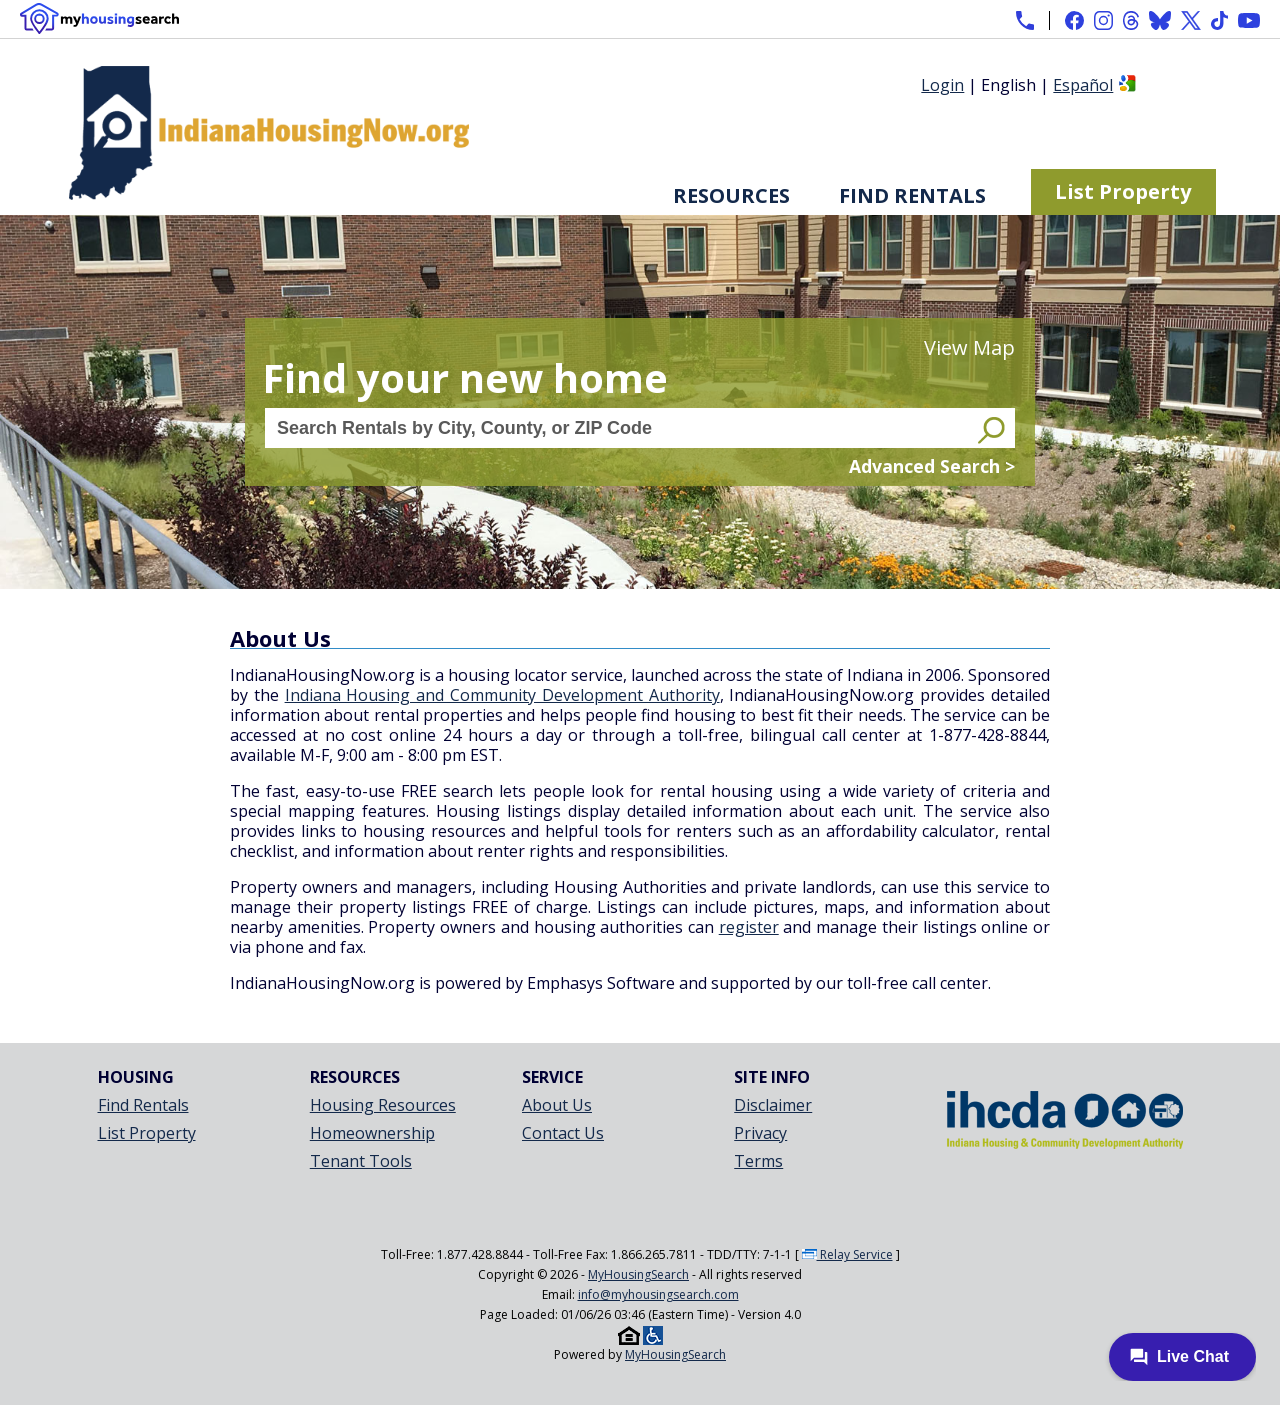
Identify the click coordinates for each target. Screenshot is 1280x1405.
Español (1083, 85)
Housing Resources (383, 1105)
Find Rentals (912, 195)
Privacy (760, 1133)
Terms (758, 1161)
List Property (1123, 191)
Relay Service (847, 1254)
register (749, 927)
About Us (557, 1105)
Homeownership (372, 1133)
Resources (731, 195)
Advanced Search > (932, 466)
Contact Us (563, 1133)
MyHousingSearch (638, 1274)
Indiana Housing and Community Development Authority (502, 695)
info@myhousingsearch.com (658, 1294)
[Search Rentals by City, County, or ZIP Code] (619, 428)
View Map (969, 347)
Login (942, 85)
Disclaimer (773, 1105)
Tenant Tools (361, 1161)
